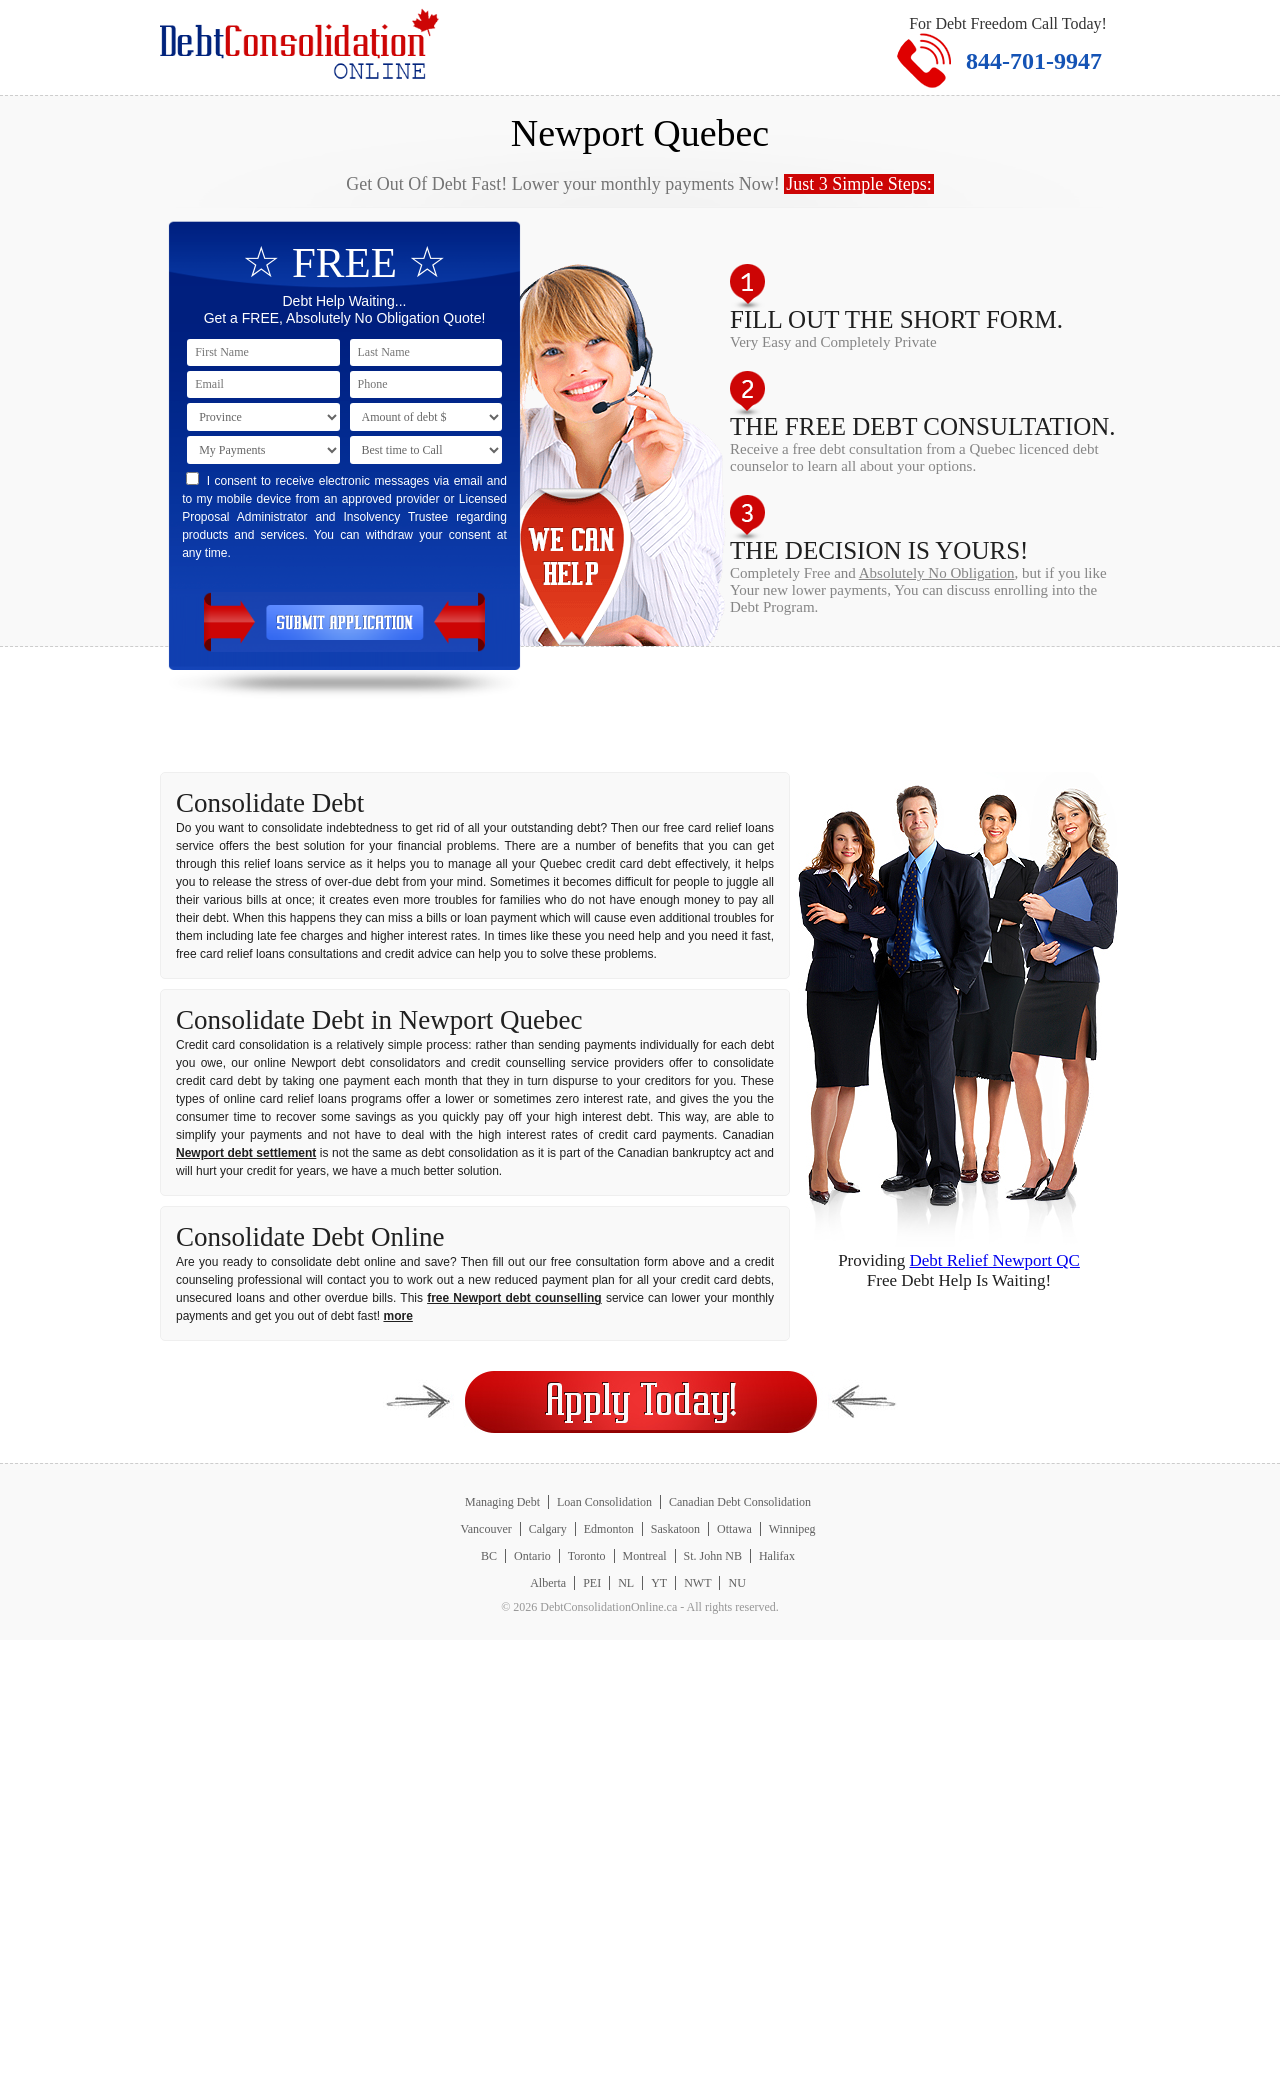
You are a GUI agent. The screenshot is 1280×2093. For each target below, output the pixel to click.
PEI (592, 1583)
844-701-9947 (1034, 61)
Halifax (777, 1556)
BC (489, 1556)
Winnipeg (792, 1529)
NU (736, 1583)
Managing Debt (502, 1502)
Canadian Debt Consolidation (740, 1502)
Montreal (645, 1556)
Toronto (587, 1556)
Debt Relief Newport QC (994, 1260)
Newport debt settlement (246, 1153)
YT (659, 1583)
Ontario (532, 1556)
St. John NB (713, 1556)
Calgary (548, 1529)
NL (626, 1583)
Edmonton (609, 1529)
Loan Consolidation (604, 1502)
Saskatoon (675, 1529)
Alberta (548, 1583)
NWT (697, 1583)
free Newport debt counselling (514, 1298)
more (397, 1316)
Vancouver (485, 1529)
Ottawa (734, 1529)
